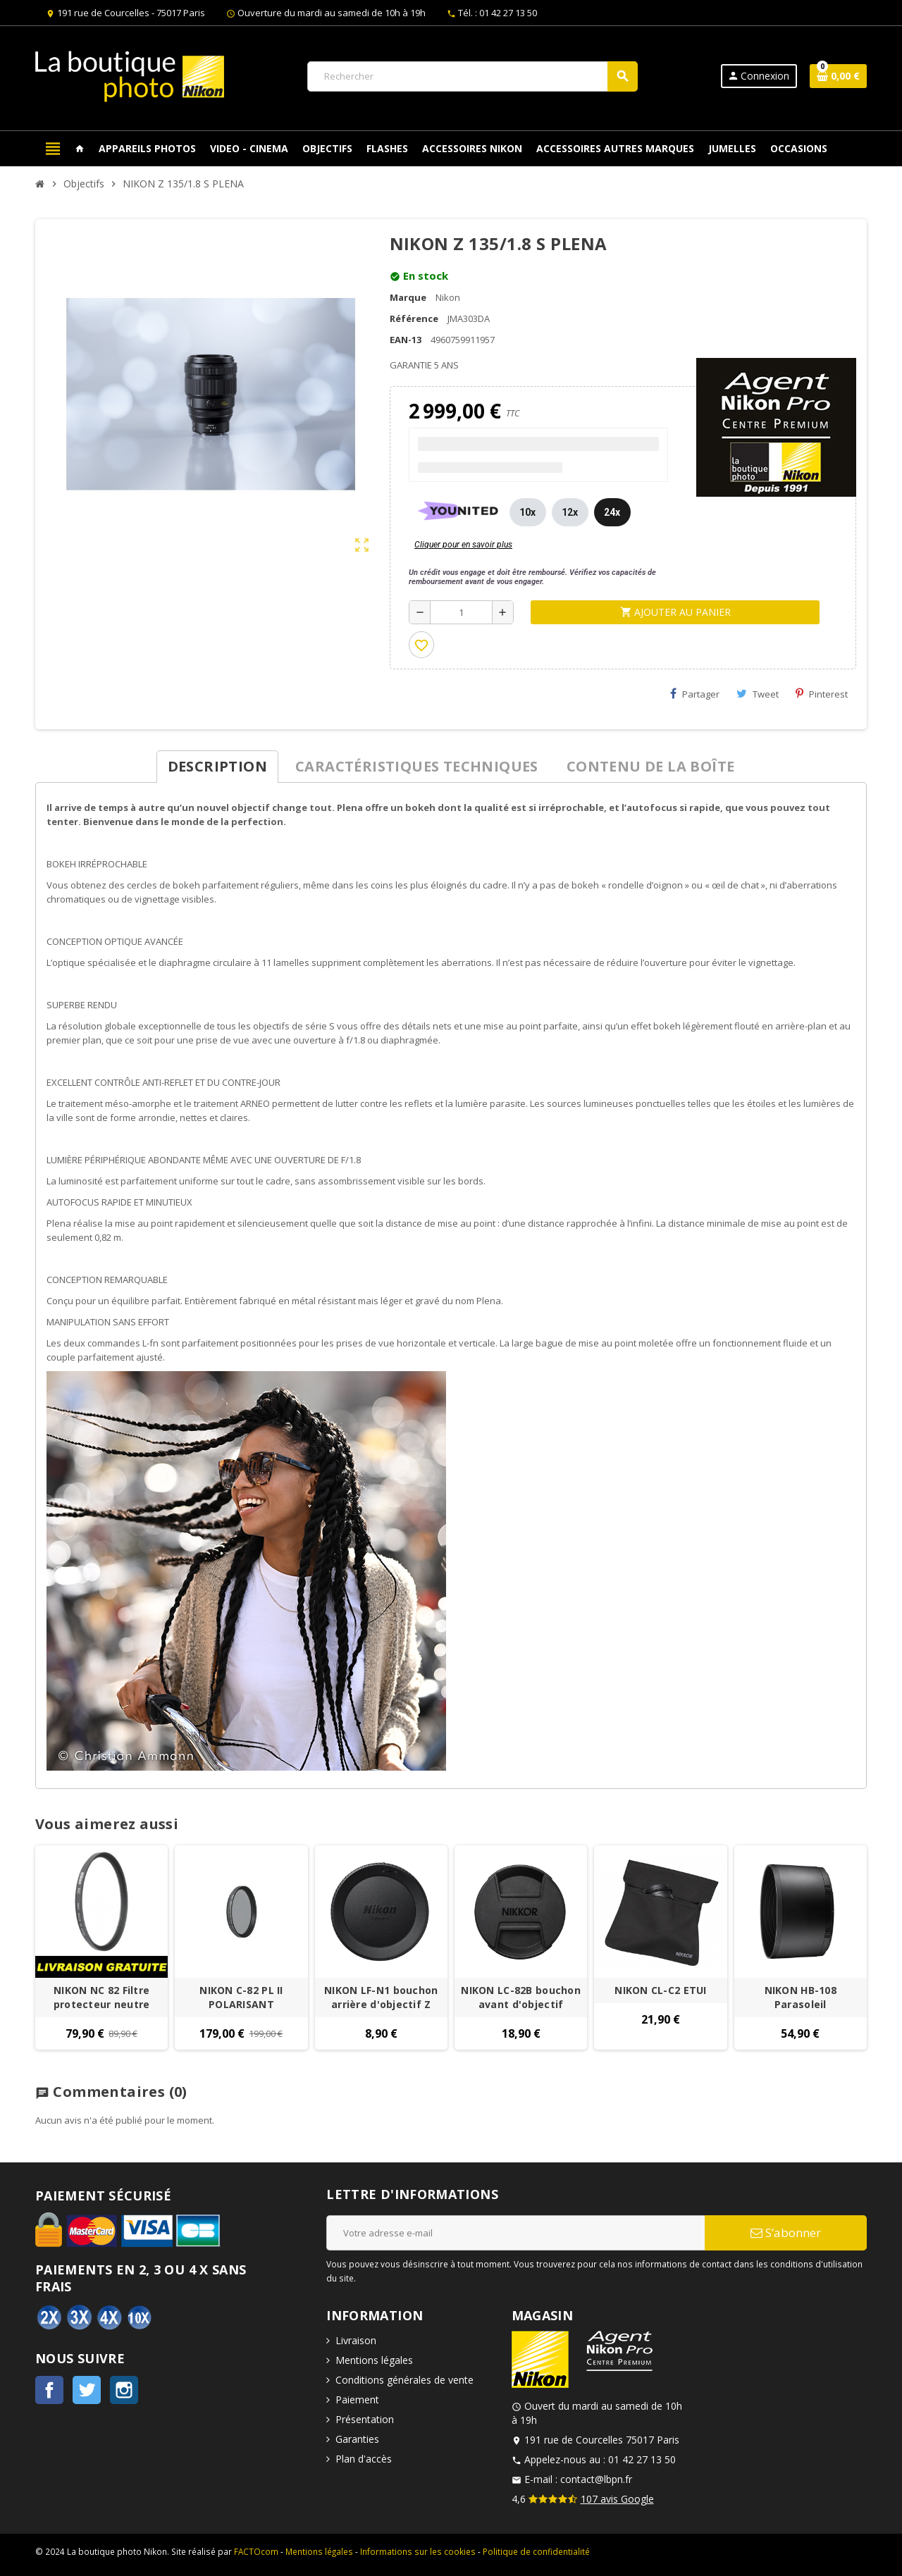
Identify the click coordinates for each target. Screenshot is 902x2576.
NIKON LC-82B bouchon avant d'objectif (521, 1997)
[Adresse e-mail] (515, 2232)
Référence (414, 318)
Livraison (355, 2340)
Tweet (757, 694)
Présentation (364, 2419)
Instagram (124, 2390)
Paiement (357, 2399)
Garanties (357, 2439)
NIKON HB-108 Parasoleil (800, 1997)
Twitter (87, 2390)
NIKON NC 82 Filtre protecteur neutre (102, 1997)
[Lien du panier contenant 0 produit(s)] (838, 76)
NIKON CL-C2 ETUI (660, 1990)
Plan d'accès (363, 2458)
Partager (694, 694)
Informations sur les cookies (418, 2551)
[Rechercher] (472, 76)
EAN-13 (405, 339)
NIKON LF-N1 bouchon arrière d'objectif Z (381, 1997)
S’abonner (785, 2232)
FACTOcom (256, 2551)
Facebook (49, 2390)
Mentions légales (374, 2360)
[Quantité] (461, 612)
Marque (408, 297)
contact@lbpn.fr (596, 2479)
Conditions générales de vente (404, 2379)
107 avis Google (617, 2499)
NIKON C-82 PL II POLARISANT (241, 1997)
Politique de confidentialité (536, 2551)
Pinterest (822, 694)
